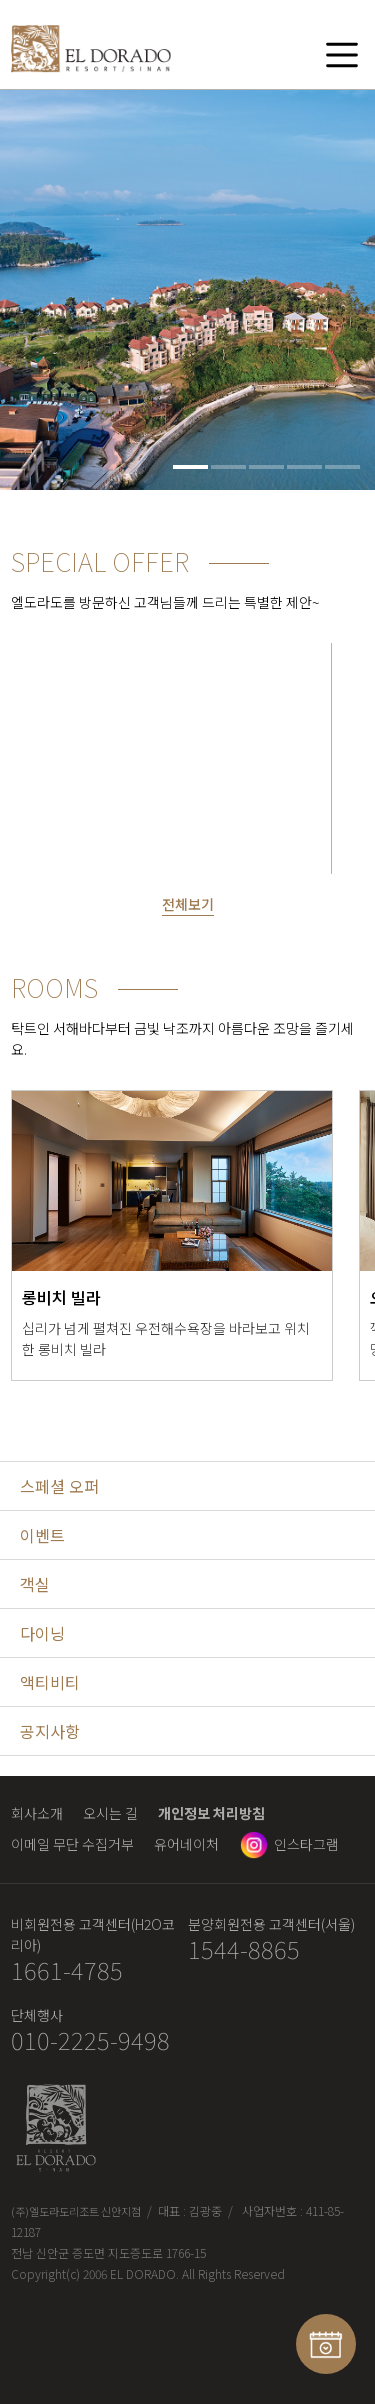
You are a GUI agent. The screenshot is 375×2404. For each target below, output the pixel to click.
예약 (326, 2344)
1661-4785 (67, 1970)
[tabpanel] (187, 290)
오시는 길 (110, 1813)
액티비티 (50, 1682)
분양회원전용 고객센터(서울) (271, 1924)
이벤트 (42, 1535)
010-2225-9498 (90, 2040)
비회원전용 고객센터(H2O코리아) (93, 1934)
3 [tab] (266, 467)
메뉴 (342, 54)
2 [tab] (228, 467)
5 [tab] (342, 467)
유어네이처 (186, 1844)
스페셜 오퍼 (59, 1486)
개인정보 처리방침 (211, 1813)
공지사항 (50, 1731)
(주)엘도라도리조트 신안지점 (76, 2211)
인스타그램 (306, 1844)
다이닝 (42, 1633)
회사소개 (37, 1813)
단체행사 (37, 2015)
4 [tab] (304, 467)
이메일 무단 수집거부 (72, 1844)
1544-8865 (244, 1949)
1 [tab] (190, 467)
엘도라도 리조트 (91, 53)
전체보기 (188, 904)
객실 (35, 1584)
